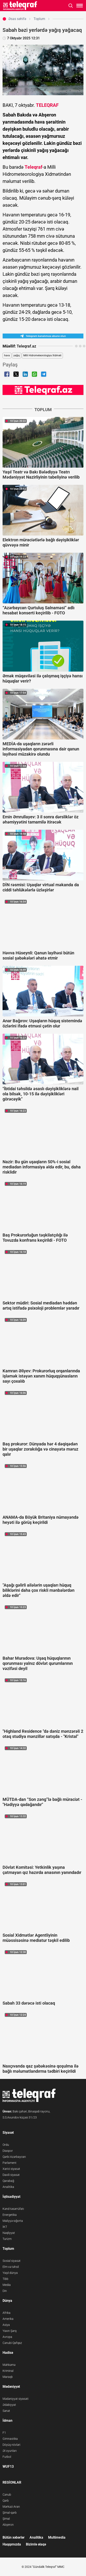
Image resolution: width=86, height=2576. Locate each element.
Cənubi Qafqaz (12, 2343)
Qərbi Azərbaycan (14, 2156)
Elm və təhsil (11, 2266)
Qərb (6, 2500)
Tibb (5, 2279)
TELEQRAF (47, 105)
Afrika (6, 2312)
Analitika (8, 2187)
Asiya (6, 2325)
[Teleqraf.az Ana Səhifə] (20, 5)
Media (7, 2285)
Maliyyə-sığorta (13, 2220)
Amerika (8, 2318)
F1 (4, 2432)
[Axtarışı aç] (70, 5)
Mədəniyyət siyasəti (15, 2398)
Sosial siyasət (12, 2260)
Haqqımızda (12, 2544)
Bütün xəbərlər (14, 2537)
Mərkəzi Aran (11, 2506)
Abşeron (8, 2524)
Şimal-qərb (10, 2512)
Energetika (10, 2214)
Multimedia (56, 2537)
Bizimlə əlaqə (36, 2544)
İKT (5, 2227)
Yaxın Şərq (9, 2331)
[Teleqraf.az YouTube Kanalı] (43, 389)
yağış (16, 355)
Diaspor (8, 2150)
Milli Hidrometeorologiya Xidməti (42, 355)
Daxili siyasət (11, 2175)
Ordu (6, 2144)
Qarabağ (8, 2181)
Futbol (7, 2456)
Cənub (7, 2494)
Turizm (7, 2239)
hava (7, 355)
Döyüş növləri (11, 2444)
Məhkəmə (9, 2364)
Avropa (7, 2337)
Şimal (6, 2518)
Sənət (6, 2410)
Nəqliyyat (9, 2233)
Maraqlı (8, 2377)
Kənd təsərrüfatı (13, 2208)
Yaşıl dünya (10, 2272)
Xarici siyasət (11, 2168)
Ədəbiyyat (9, 2404)
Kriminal (8, 2370)
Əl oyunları (10, 2450)
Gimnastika (10, 2438)
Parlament (9, 2162)
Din (5, 2291)
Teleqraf (33, 167)
